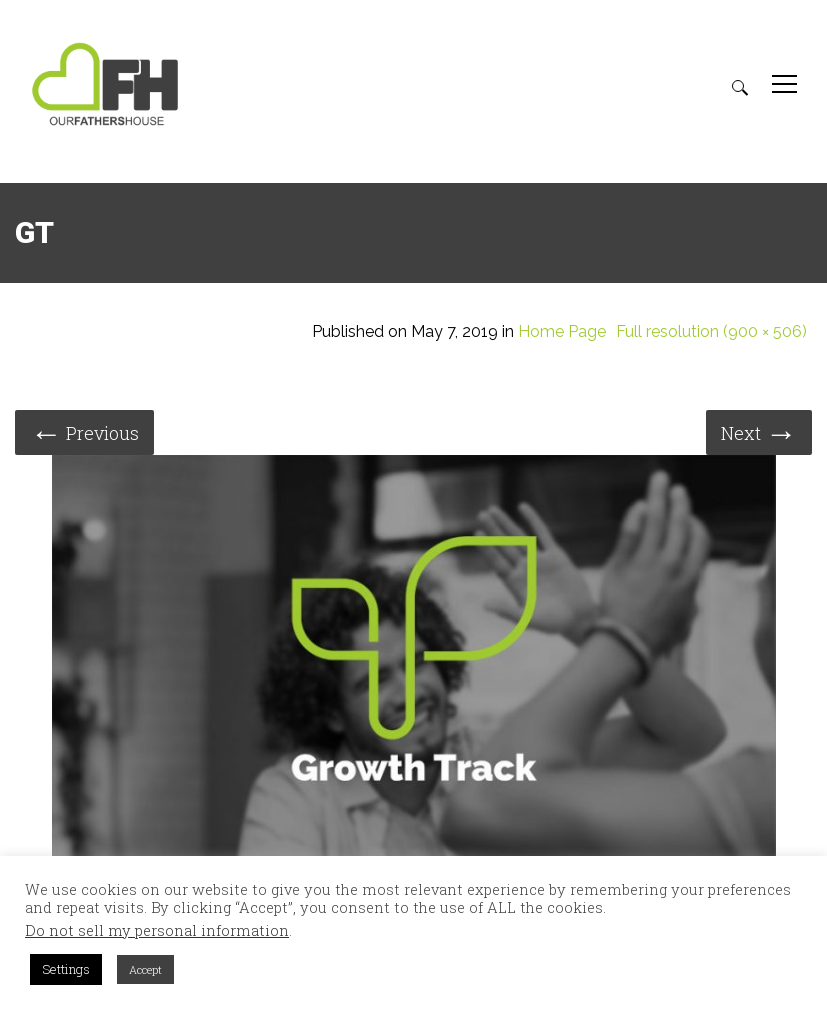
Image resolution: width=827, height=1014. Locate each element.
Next (759, 431)
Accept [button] (145, 969)
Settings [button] (66, 969)
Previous (84, 431)
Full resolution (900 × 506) (711, 332)
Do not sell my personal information (157, 931)
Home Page (562, 332)
